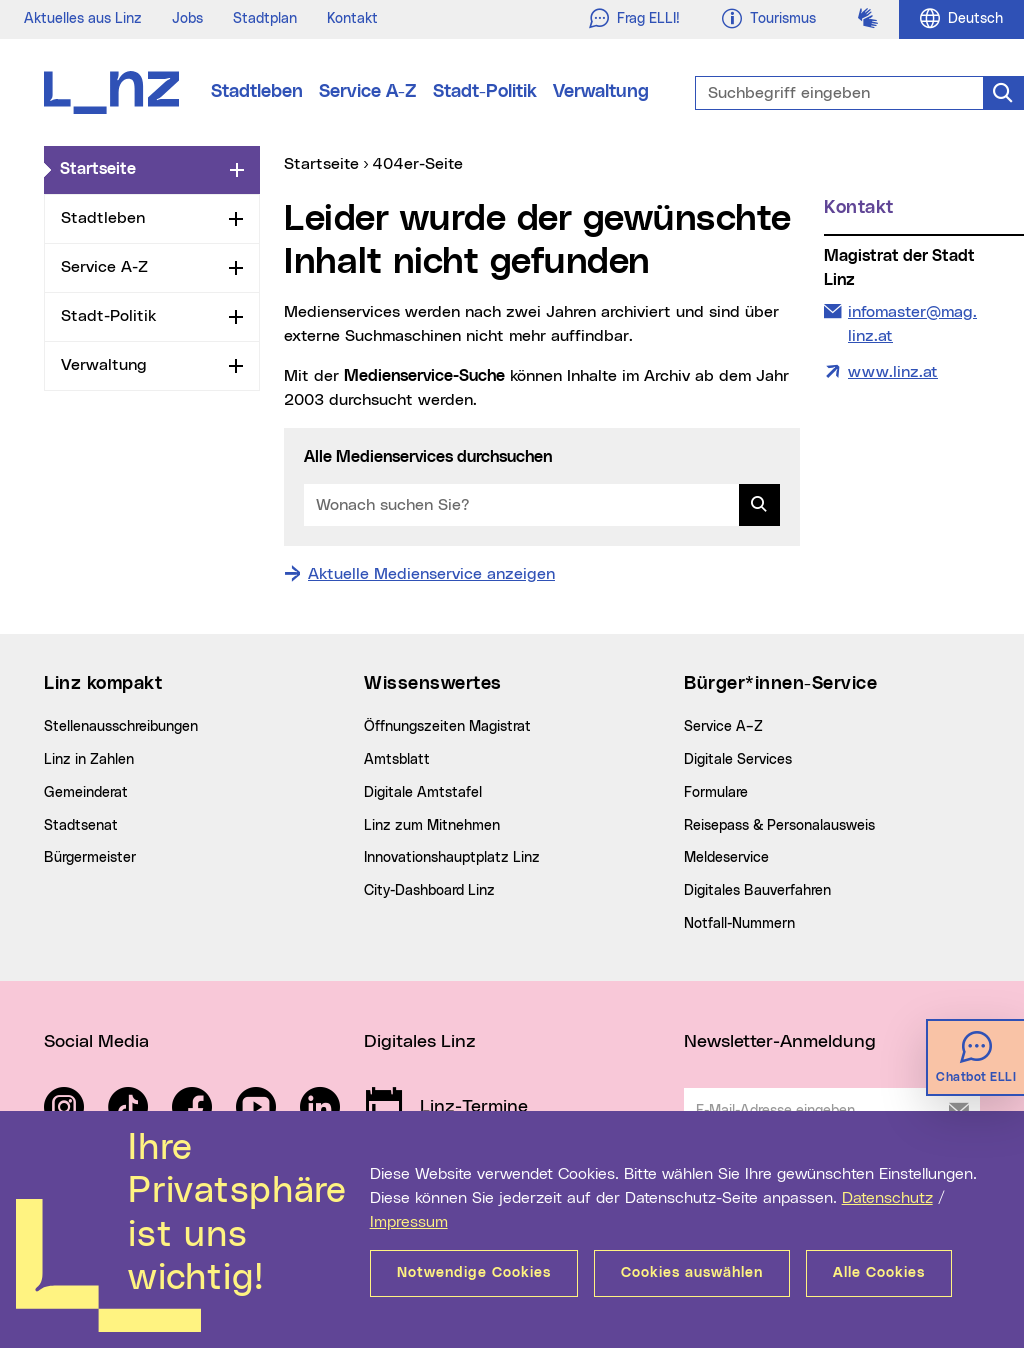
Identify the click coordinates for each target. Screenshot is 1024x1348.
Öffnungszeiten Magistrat (447, 727)
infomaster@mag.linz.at (912, 322)
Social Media (96, 1042)
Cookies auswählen (692, 1273)
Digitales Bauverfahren (757, 891)
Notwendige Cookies (474, 1273)
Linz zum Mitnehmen (432, 826)
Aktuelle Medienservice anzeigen (431, 574)
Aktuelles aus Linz (83, 19)
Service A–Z (723, 727)
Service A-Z (368, 92)
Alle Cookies (879, 1273)
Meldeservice (726, 858)
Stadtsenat (81, 826)
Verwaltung (601, 92)
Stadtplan (265, 19)
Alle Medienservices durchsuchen (428, 457)
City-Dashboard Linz (429, 891)
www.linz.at (893, 372)
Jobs (187, 19)
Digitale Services (738, 760)
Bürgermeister (90, 858)
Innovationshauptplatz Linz (452, 858)
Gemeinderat (86, 793)
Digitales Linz (420, 1042)
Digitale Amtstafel (423, 793)
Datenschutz (887, 1198)
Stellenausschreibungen (121, 727)
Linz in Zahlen (89, 760)
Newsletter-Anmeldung (780, 1042)
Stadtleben (257, 92)
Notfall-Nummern (739, 924)
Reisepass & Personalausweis (779, 826)
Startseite (141, 168)
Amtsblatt (397, 760)
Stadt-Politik (485, 92)
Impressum (409, 1222)
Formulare (716, 793)
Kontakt (352, 19)
